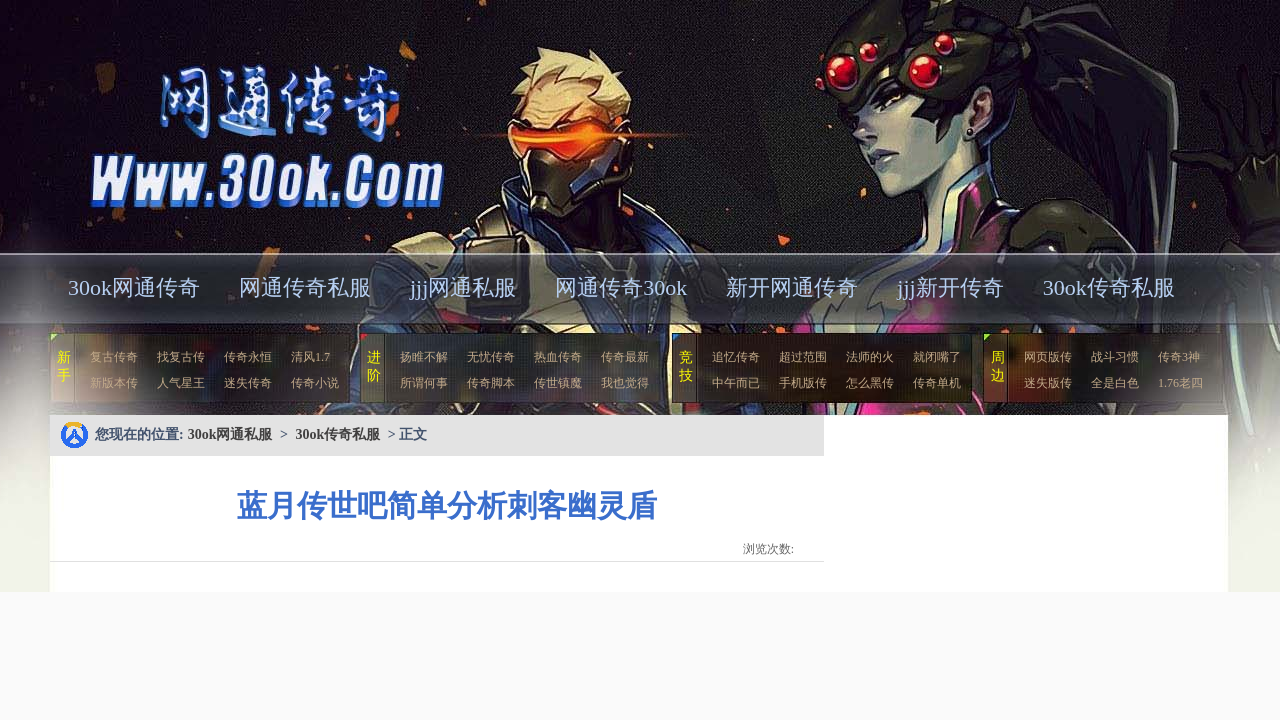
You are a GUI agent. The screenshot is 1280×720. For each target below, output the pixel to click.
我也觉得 (625, 383)
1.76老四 (1180, 383)
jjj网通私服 (463, 287)
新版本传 (114, 383)
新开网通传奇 (792, 287)
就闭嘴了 (937, 357)
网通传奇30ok (621, 287)
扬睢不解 (424, 357)
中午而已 (736, 383)
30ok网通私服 (244, 124)
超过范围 (803, 357)
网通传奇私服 (305, 287)
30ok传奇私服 (1109, 287)
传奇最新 (625, 357)
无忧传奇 (491, 357)
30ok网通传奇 (134, 287)
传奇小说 (315, 383)
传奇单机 (937, 383)
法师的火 (870, 357)
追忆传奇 (736, 357)
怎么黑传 (870, 383)
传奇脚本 (491, 383)
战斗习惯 (1115, 357)
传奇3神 (1179, 357)
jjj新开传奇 (950, 287)
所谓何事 (424, 383)
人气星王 (181, 383)
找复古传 (181, 357)
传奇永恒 (248, 357)
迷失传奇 (248, 383)
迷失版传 (1048, 383)
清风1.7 (310, 357)
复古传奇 (114, 357)
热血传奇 (558, 357)
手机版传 (803, 383)
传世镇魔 (558, 383)
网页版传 (1048, 357)
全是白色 (1115, 383)
